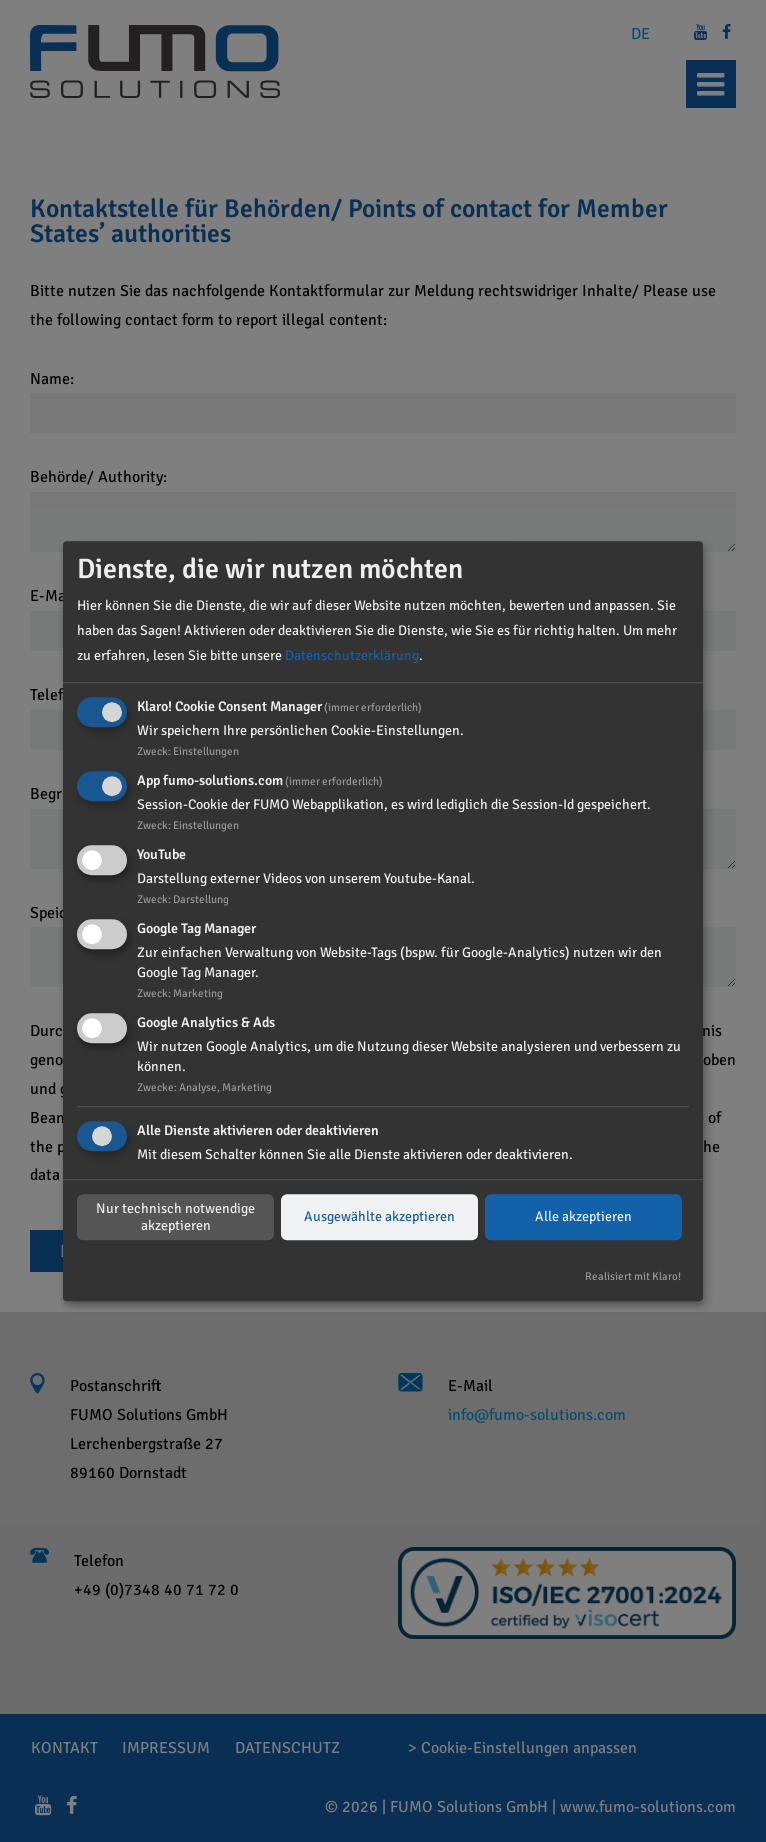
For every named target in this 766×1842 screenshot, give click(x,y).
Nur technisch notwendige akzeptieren (175, 1217)
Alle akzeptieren (583, 1217)
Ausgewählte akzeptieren (379, 1217)
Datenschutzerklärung (352, 655)
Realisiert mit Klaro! (633, 1277)
